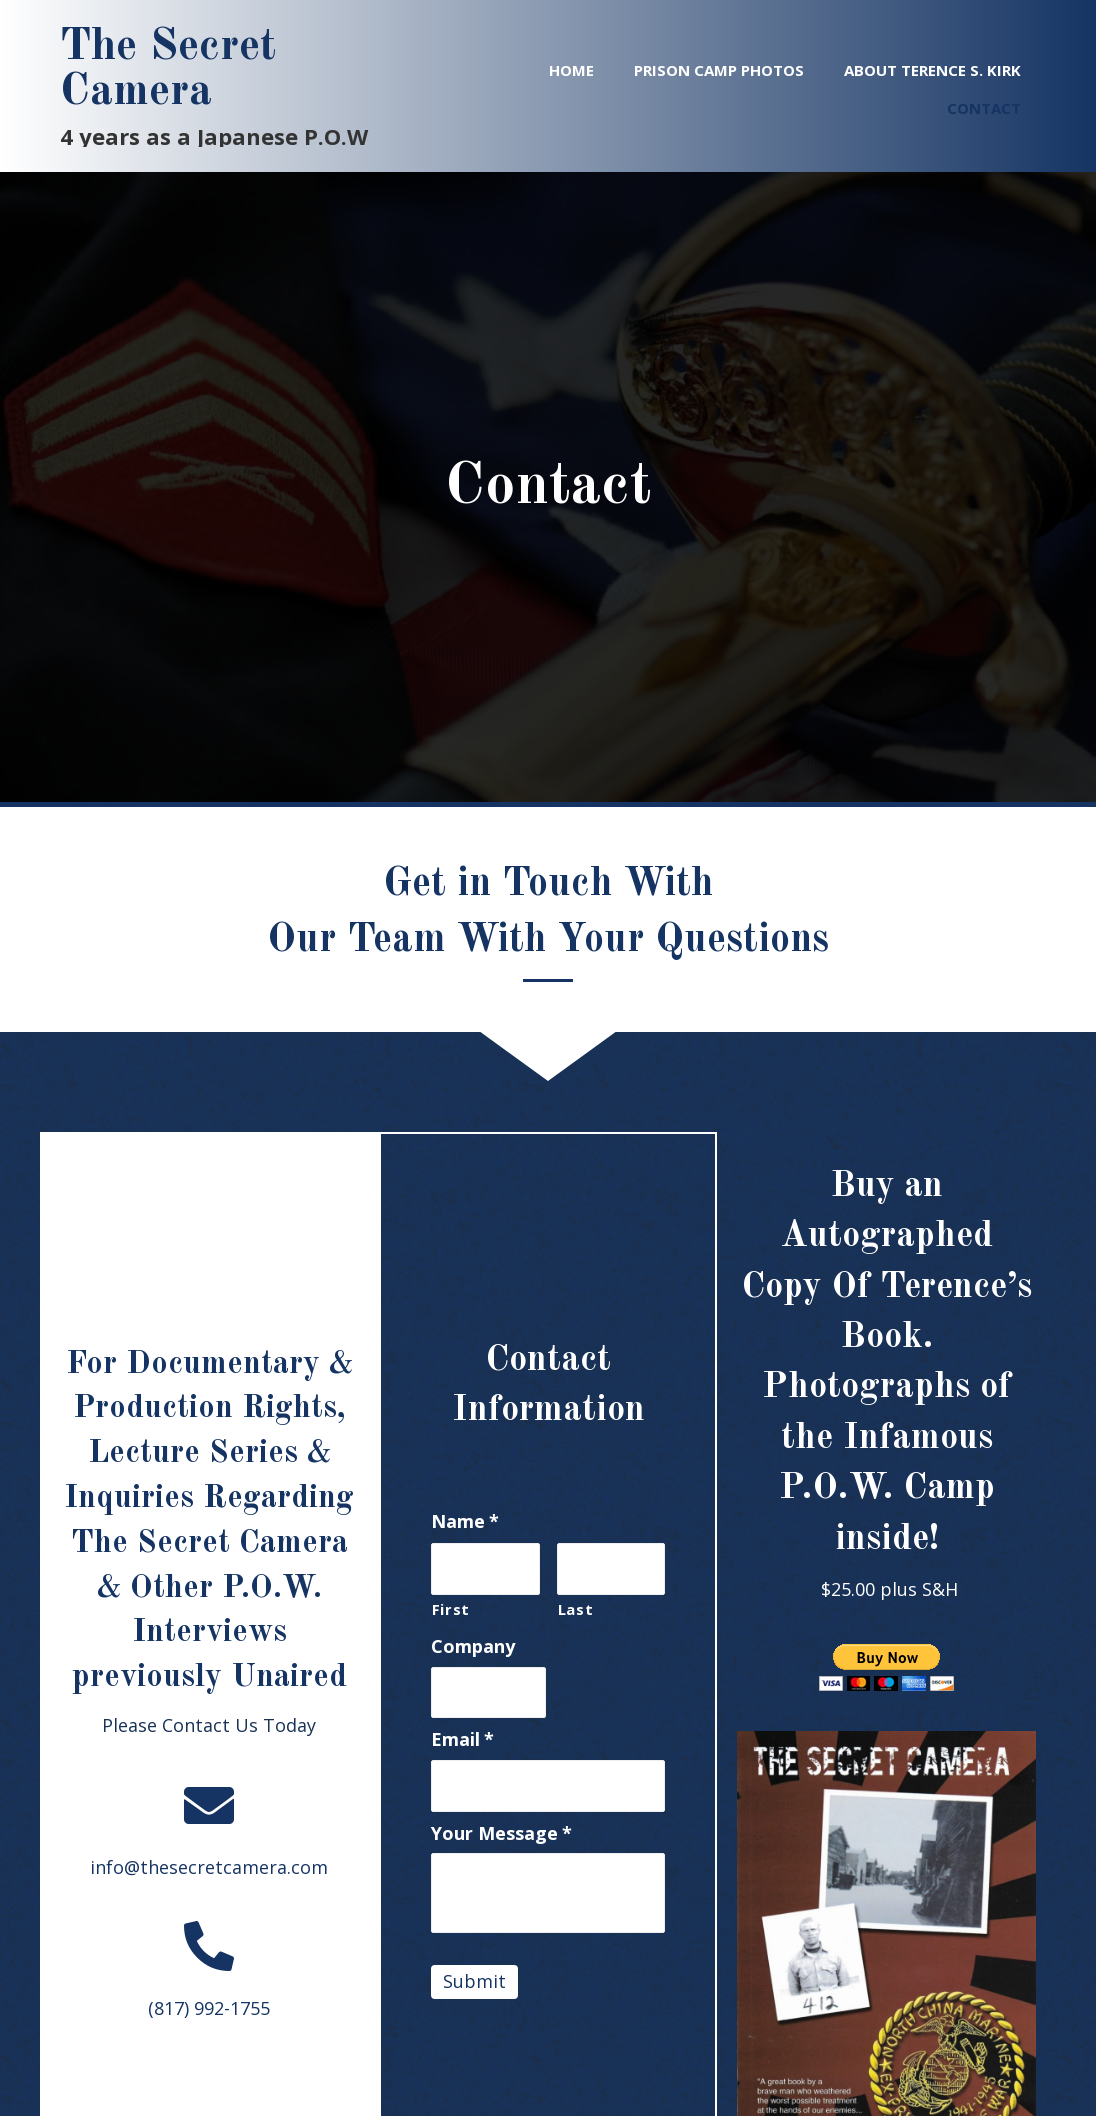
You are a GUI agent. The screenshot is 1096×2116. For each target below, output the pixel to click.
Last (576, 1609)
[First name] (485, 1569)
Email (462, 1739)
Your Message (501, 1833)
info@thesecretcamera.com (209, 1867)
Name (465, 1521)
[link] (571, 67)
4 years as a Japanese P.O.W (214, 136)
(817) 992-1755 (209, 2008)
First (451, 1609)
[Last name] (611, 1569)
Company (473, 1646)
